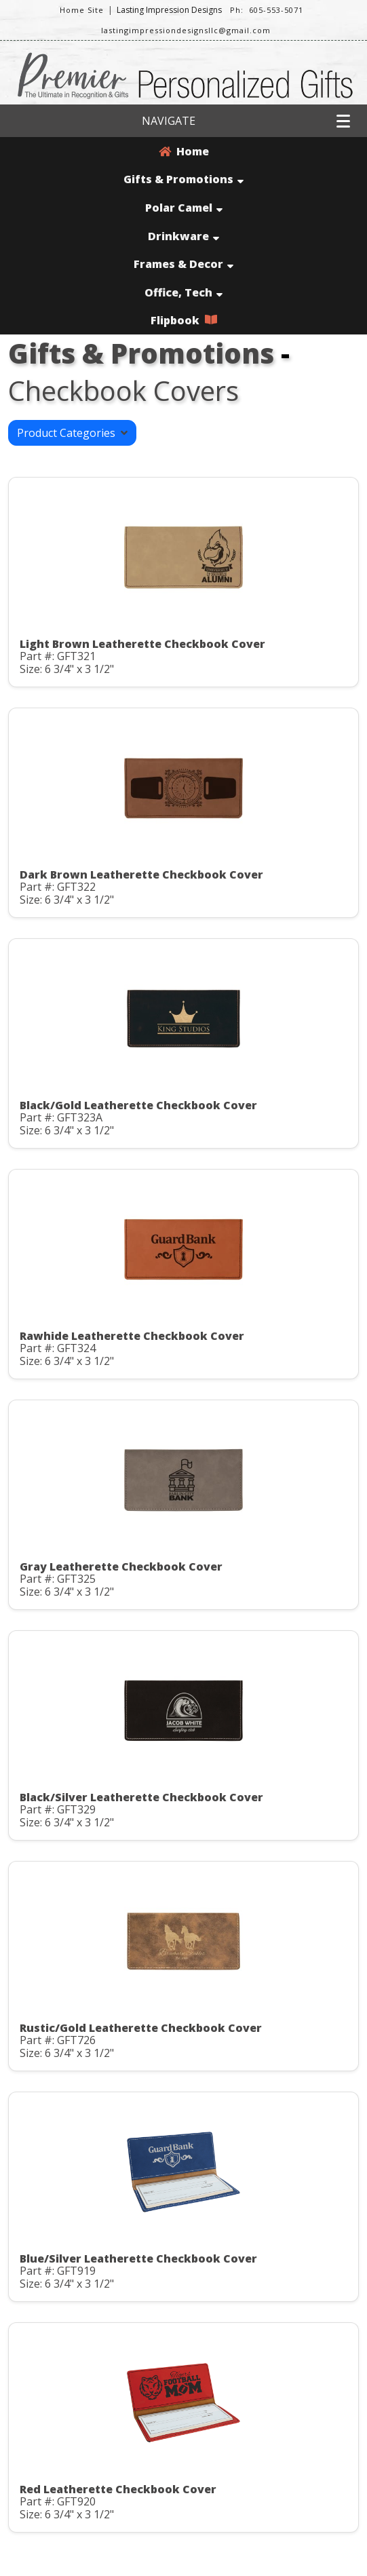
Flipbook (184, 320)
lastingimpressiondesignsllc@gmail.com (186, 30)
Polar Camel (184, 207)
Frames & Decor (183, 263)
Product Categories (72, 432)
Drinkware (183, 236)
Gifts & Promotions (183, 179)
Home (184, 151)
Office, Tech (183, 292)
